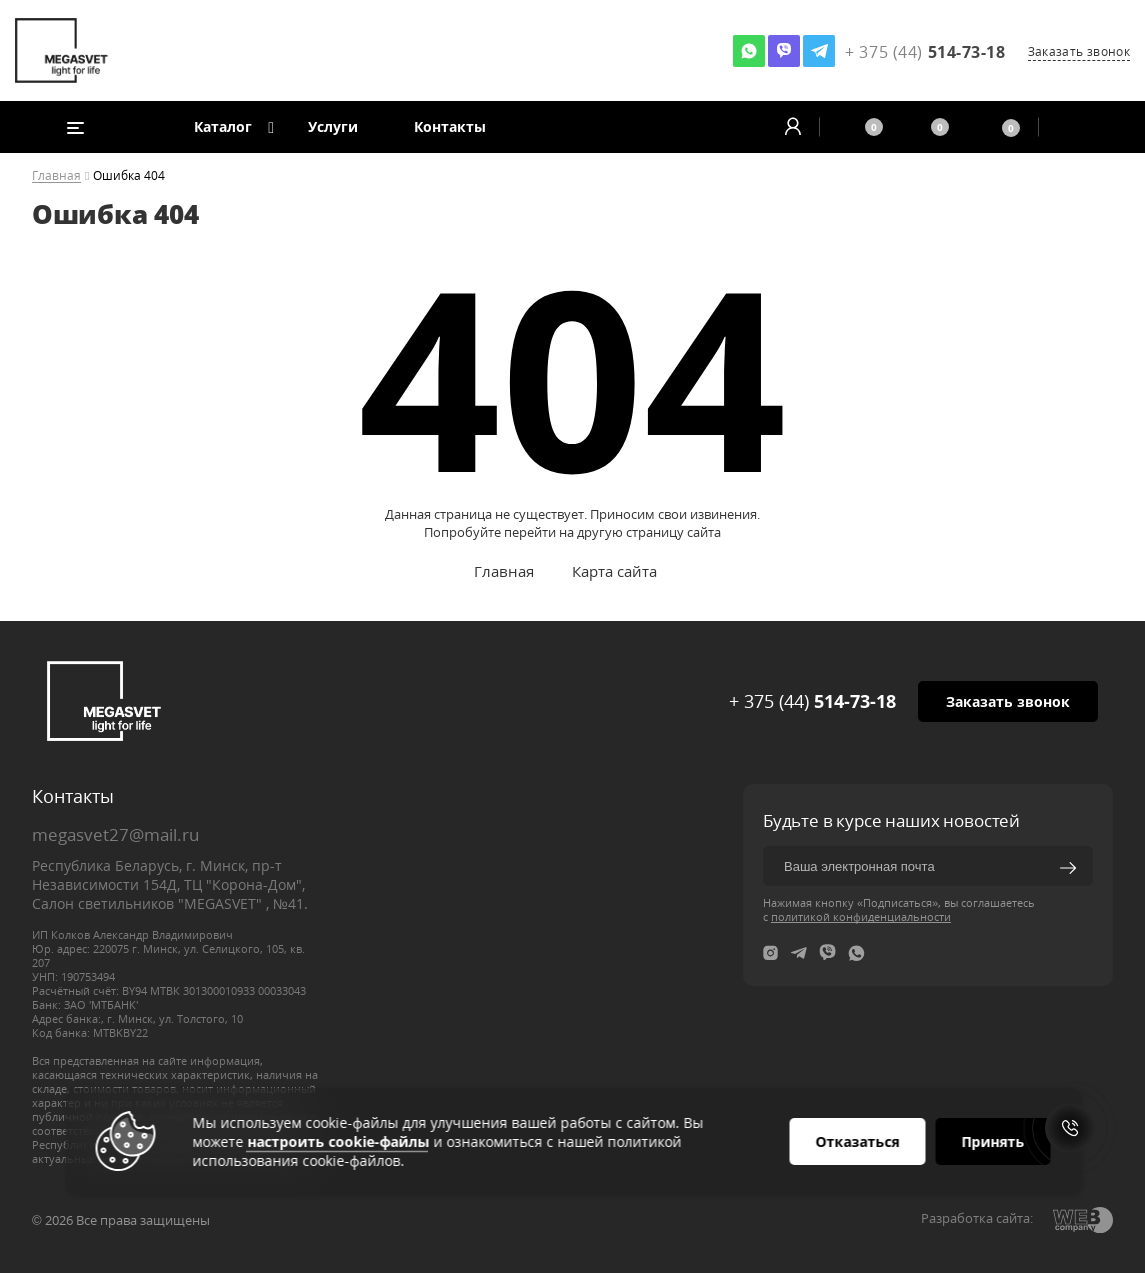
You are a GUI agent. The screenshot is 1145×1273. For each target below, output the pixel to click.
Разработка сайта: (977, 1218)
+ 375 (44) (812, 701)
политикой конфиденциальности (861, 916)
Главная (56, 176)
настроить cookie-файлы (338, 1141)
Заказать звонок (1079, 51)
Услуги (333, 126)
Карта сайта (614, 571)
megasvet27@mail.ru (115, 834)
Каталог (223, 126)
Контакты (450, 126)
